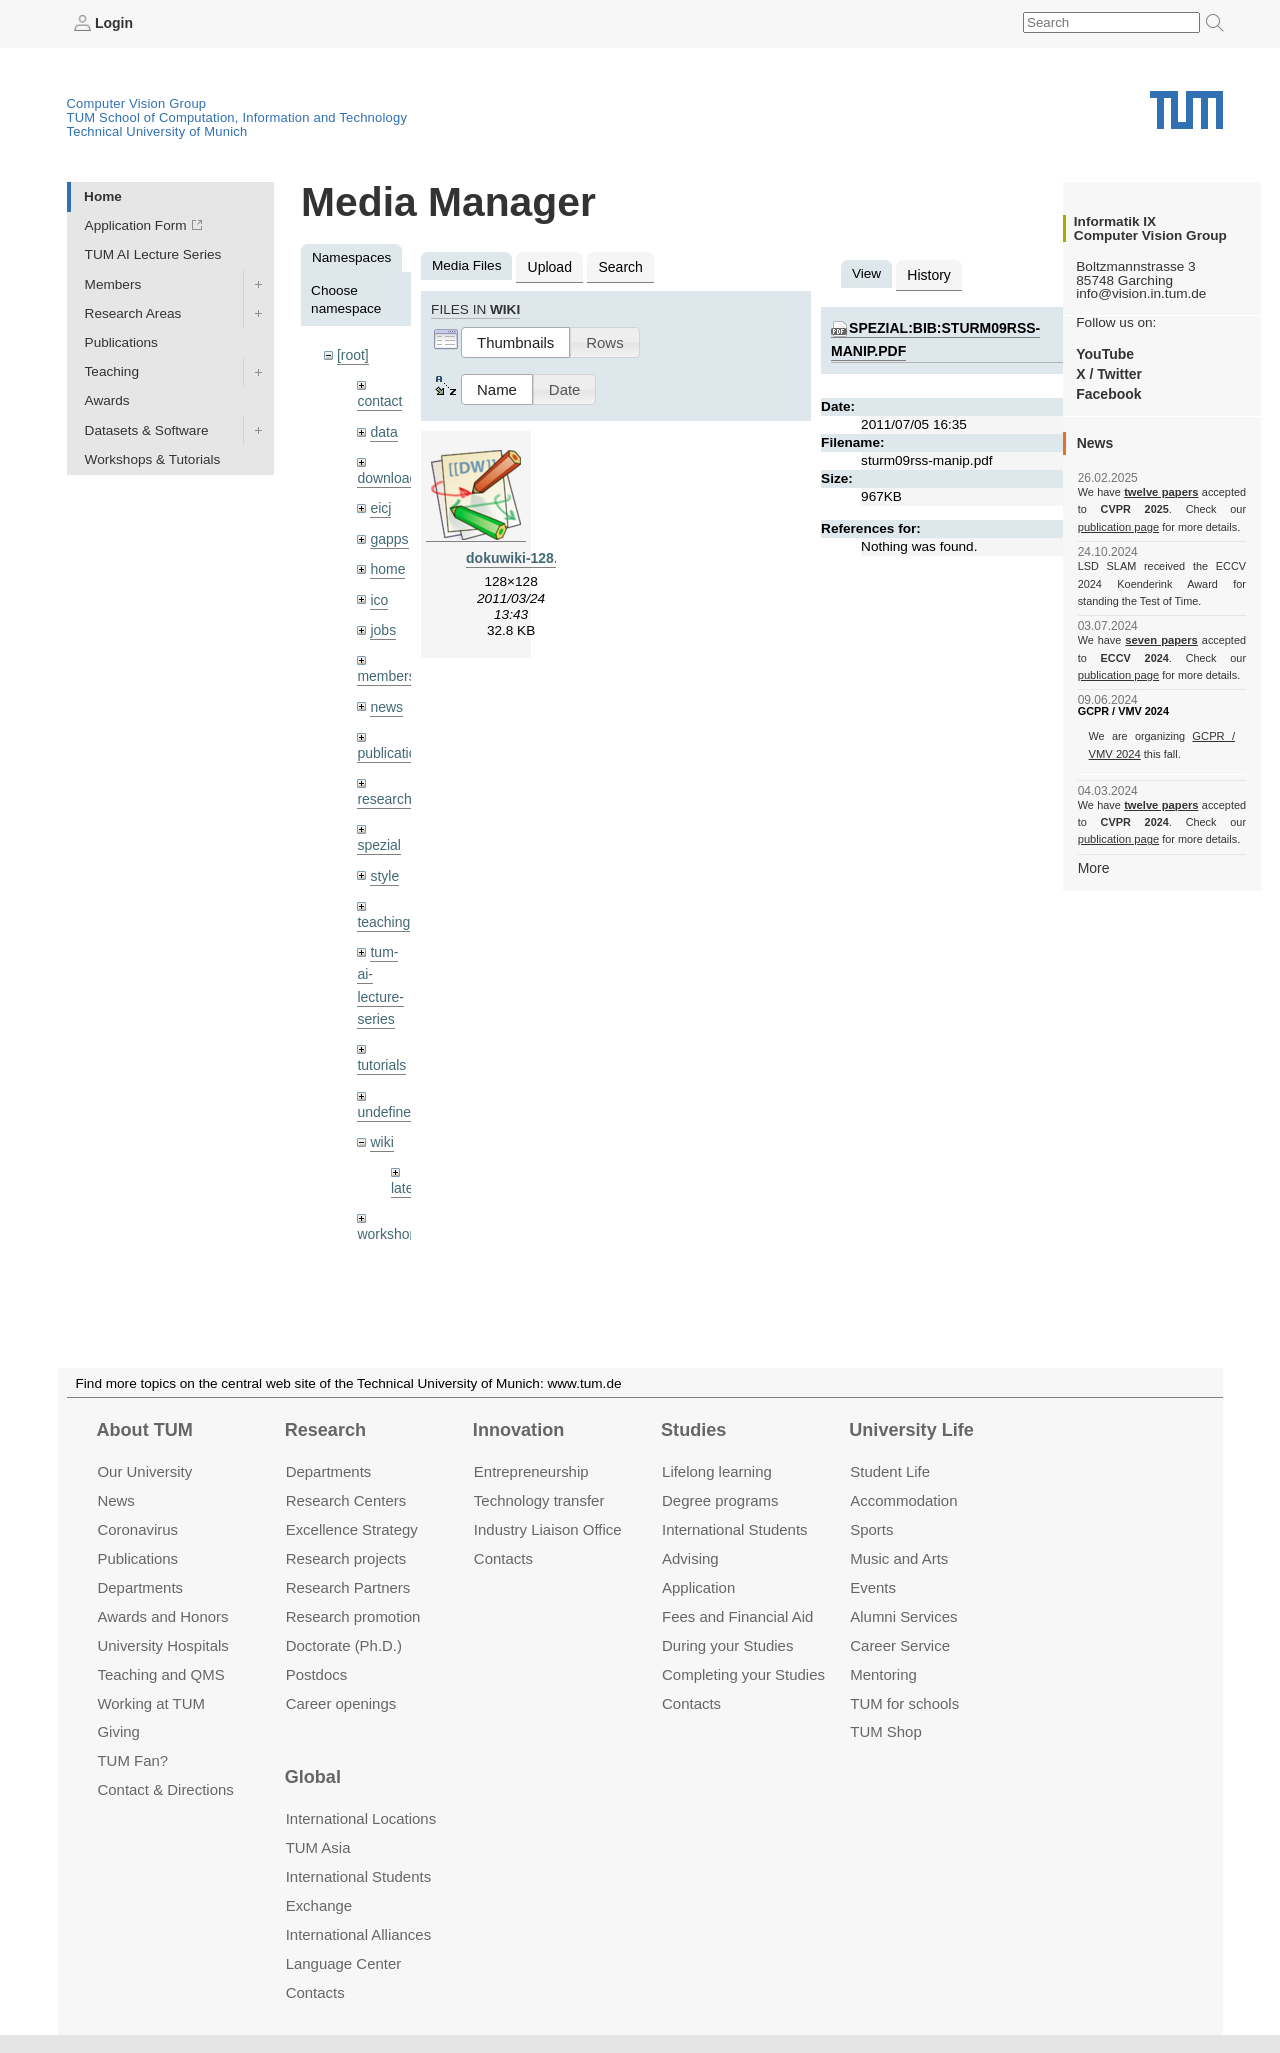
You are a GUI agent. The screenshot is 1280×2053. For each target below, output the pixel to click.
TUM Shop (885, 1731)
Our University (144, 1471)
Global (313, 1777)
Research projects (346, 1558)
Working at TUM (150, 1702)
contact (379, 399)
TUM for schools (904, 1702)
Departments (140, 1587)
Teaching (112, 371)
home (387, 564)
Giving (118, 1731)
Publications (121, 341)
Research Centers (346, 1500)
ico (378, 594)
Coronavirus (137, 1529)
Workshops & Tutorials (153, 458)
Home (103, 195)
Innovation (518, 1430)
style (384, 865)
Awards (107, 400)
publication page (1117, 526)
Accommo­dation (903, 1500)
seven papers (1161, 640)
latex (405, 1172)
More (1093, 866)
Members (113, 283)
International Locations (361, 1818)
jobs (382, 623)
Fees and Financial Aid (737, 1616)
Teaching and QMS (160, 1673)
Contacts (503, 1558)
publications (393, 744)
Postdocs (317, 1673)
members (385, 669)
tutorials (381, 1051)
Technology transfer (539, 1500)
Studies (693, 1430)
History (928, 273)
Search (617, 265)
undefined (387, 1097)
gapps (388, 534)
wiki (381, 1126)
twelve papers (1161, 492)
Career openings (341, 1702)
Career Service (900, 1644)
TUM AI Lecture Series (153, 254)
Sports (871, 1529)
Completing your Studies (743, 1673)
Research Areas (133, 312)
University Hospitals (162, 1644)
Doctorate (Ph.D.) (344, 1644)
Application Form (136, 225)
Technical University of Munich (157, 130)
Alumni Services (903, 1616)
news (386, 699)
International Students (734, 1529)
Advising (690, 1558)
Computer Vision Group (137, 102)
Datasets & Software (147, 429)
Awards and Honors (162, 1616)
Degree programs (720, 1500)
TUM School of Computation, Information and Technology (237, 116)
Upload (548, 265)
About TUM (144, 1430)
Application (698, 1587)
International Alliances (358, 1934)
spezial (378, 835)
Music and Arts (899, 1558)
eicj (380, 504)
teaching (382, 911)
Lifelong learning (717, 1471)
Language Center (344, 1963)
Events (873, 1587)
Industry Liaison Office (548, 1529)
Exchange (319, 1905)
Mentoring (883, 1673)
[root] (352, 354)
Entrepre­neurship (531, 1471)
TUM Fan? (132, 1760)
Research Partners (348, 1587)
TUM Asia (318, 1847)
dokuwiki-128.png (523, 555)
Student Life (890, 1471)
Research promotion (353, 1616)
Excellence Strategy (352, 1529)
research (383, 790)
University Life (911, 1430)
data (383, 429)
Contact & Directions (165, 1789)
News (115, 1500)
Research (325, 1430)
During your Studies (727, 1644)
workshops (389, 1217)
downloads (389, 475)
